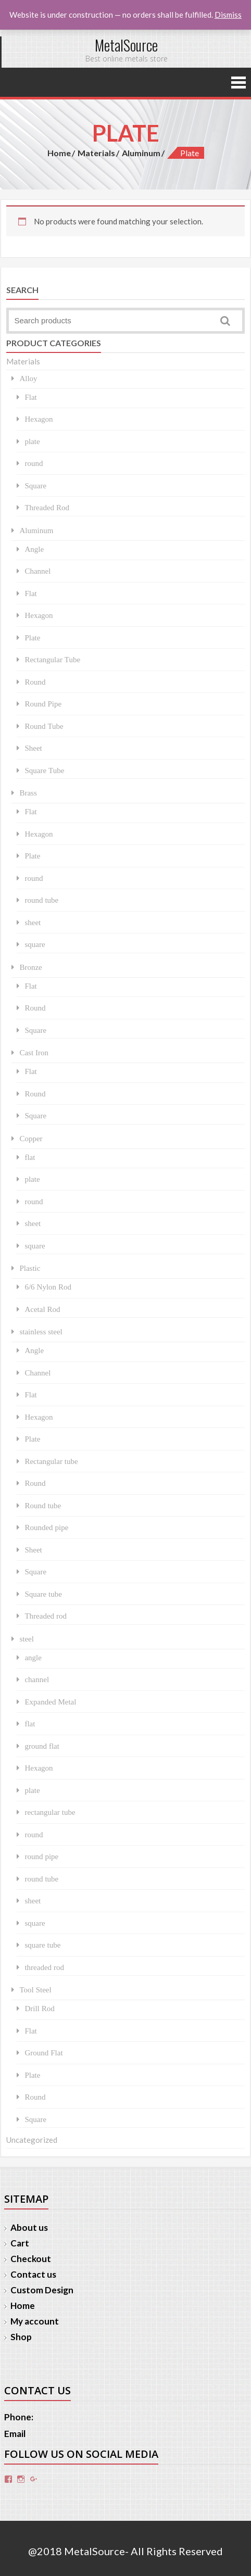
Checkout (30, 2258)
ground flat (41, 1746)
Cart (19, 2243)
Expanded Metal (50, 1702)
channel (36, 1679)
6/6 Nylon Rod (47, 1287)
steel (26, 1639)
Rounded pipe (46, 1527)
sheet (32, 922)
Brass (27, 793)
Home (59, 153)
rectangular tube (49, 1812)
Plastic (29, 1268)
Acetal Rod (42, 1309)
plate (32, 441)
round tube (41, 900)
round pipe (41, 1856)
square (34, 944)
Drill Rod (39, 2008)
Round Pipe (42, 704)
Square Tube (44, 770)
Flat (30, 397)
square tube (42, 1945)
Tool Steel (35, 1989)
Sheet (33, 748)
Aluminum (141, 153)
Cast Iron (33, 1052)
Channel (37, 571)
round (33, 463)
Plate (32, 637)
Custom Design (41, 2289)
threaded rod (44, 1967)
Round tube (42, 1505)
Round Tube (43, 726)
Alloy (28, 378)
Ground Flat (43, 2052)
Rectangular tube (51, 1461)
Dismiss (228, 14)
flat (29, 1157)
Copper (30, 1138)
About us (29, 2227)
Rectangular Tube (52, 659)
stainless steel (40, 1331)
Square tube (42, 1594)
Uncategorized (31, 2139)
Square (35, 485)
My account (34, 2321)
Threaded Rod (46, 507)
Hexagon (38, 419)
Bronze (30, 967)
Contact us (33, 2274)
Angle (34, 549)
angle (32, 1657)
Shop (21, 2336)
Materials (96, 153)
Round (34, 682)
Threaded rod (45, 1616)
